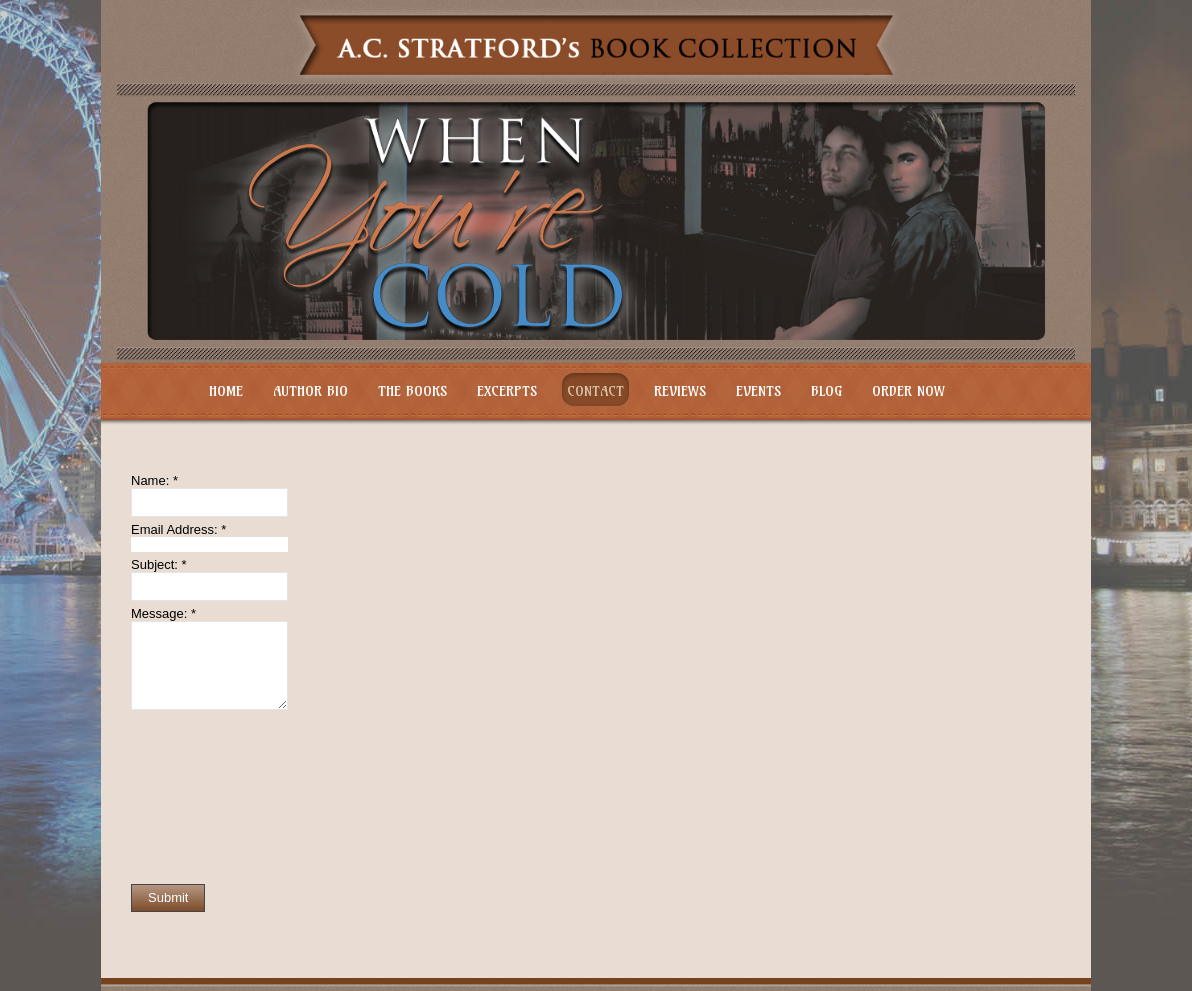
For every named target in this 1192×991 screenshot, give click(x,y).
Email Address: (178, 529)
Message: (163, 613)
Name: (154, 480)
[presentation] (213, 797)
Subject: (159, 564)
